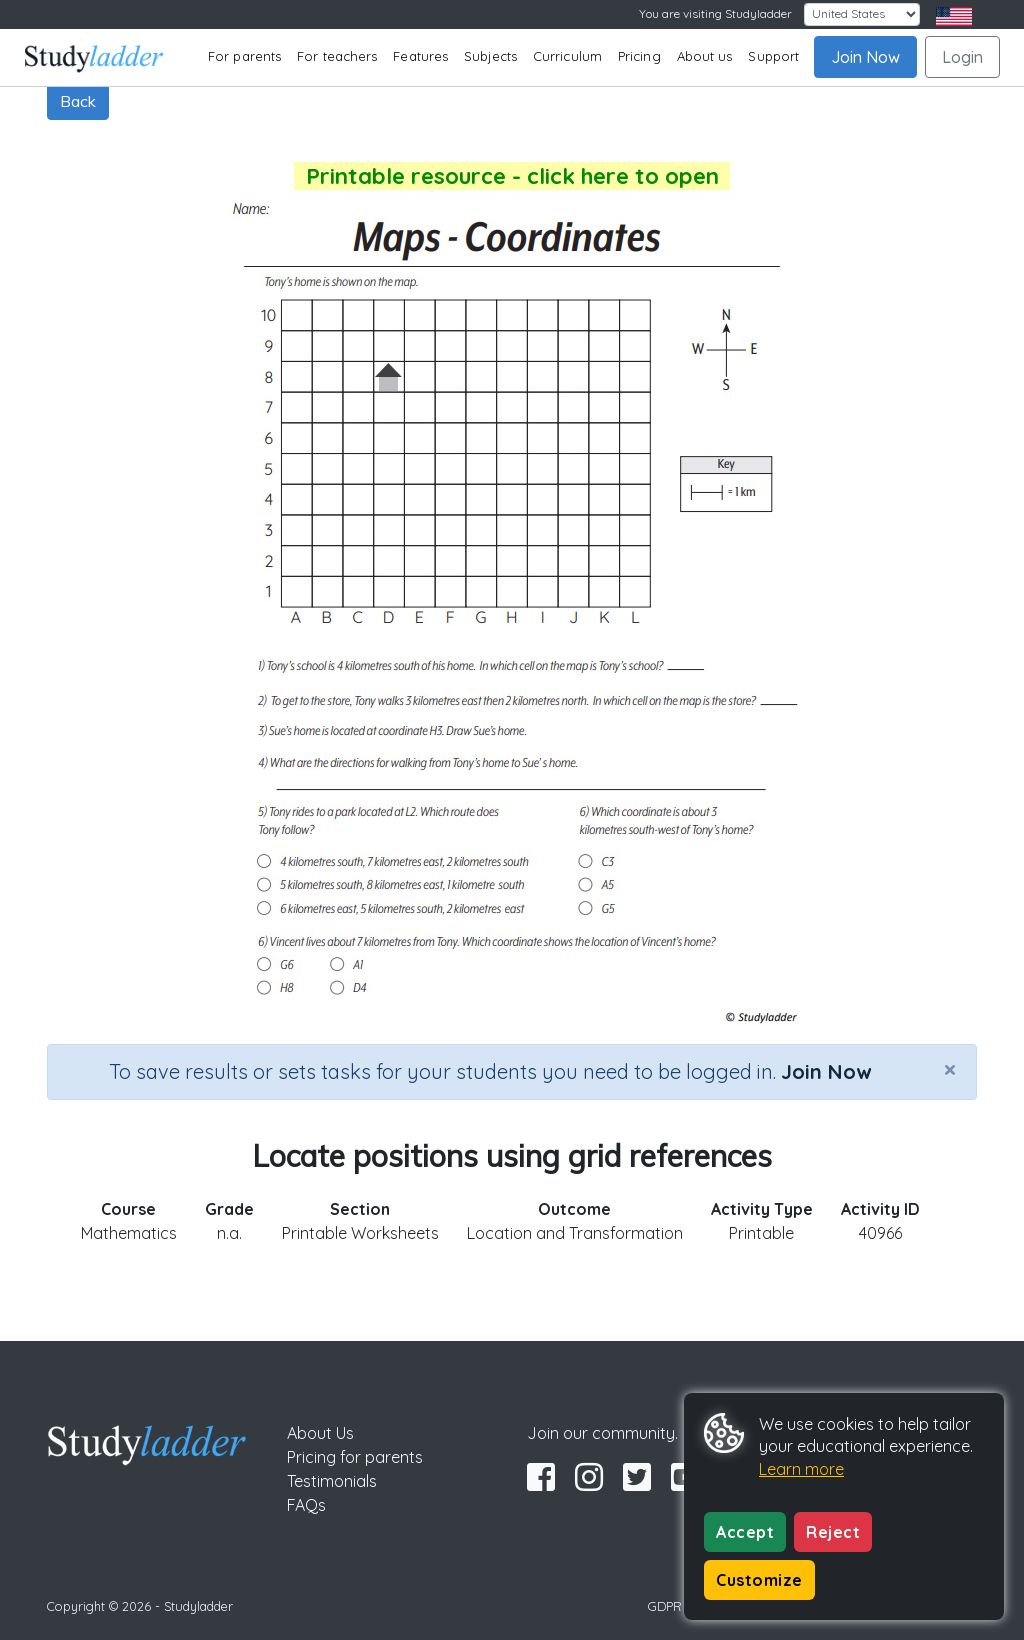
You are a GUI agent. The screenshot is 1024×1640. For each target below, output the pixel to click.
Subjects (490, 56)
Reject (833, 1532)
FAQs (306, 1505)
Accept (745, 1532)
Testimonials (332, 1481)
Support (773, 56)
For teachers (337, 56)
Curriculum (567, 56)
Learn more (801, 1469)
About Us (320, 1433)
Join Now (865, 57)
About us (705, 56)
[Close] (950, 1069)
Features (420, 56)
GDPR (665, 1606)
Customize (759, 1580)
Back (78, 101)
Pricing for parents (355, 1457)
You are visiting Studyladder (715, 13)
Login (962, 57)
